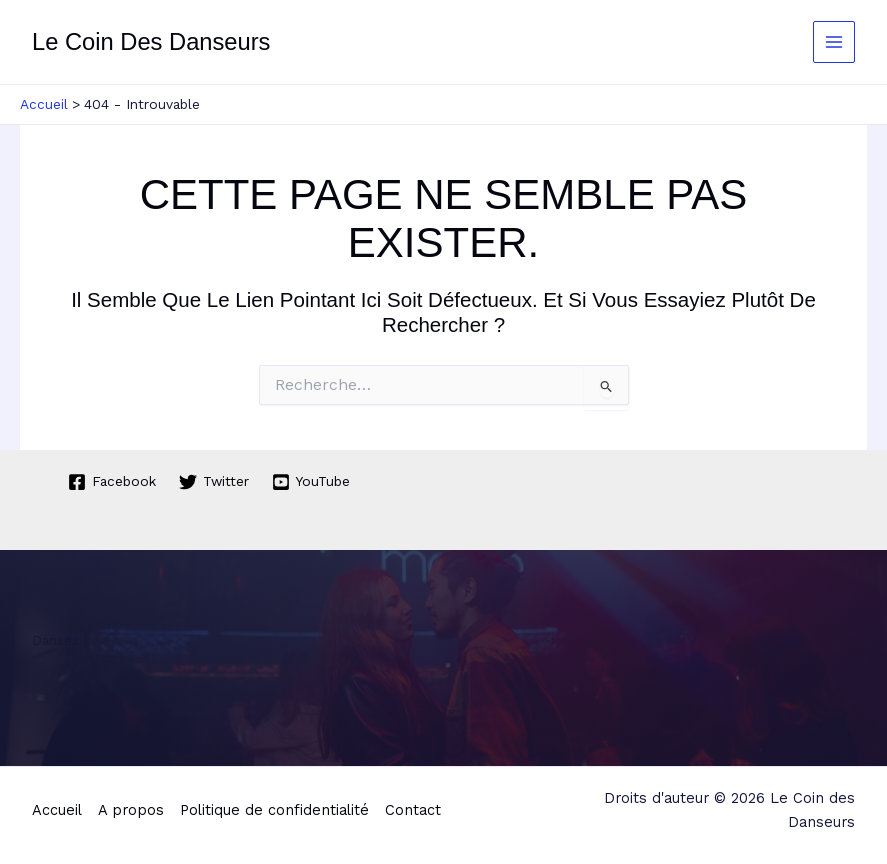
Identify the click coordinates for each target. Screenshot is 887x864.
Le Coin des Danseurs (151, 42)
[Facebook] (112, 482)
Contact (413, 810)
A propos (131, 810)
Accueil (57, 810)
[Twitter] (214, 482)
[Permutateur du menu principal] (834, 42)
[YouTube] (311, 482)
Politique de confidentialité (274, 810)
